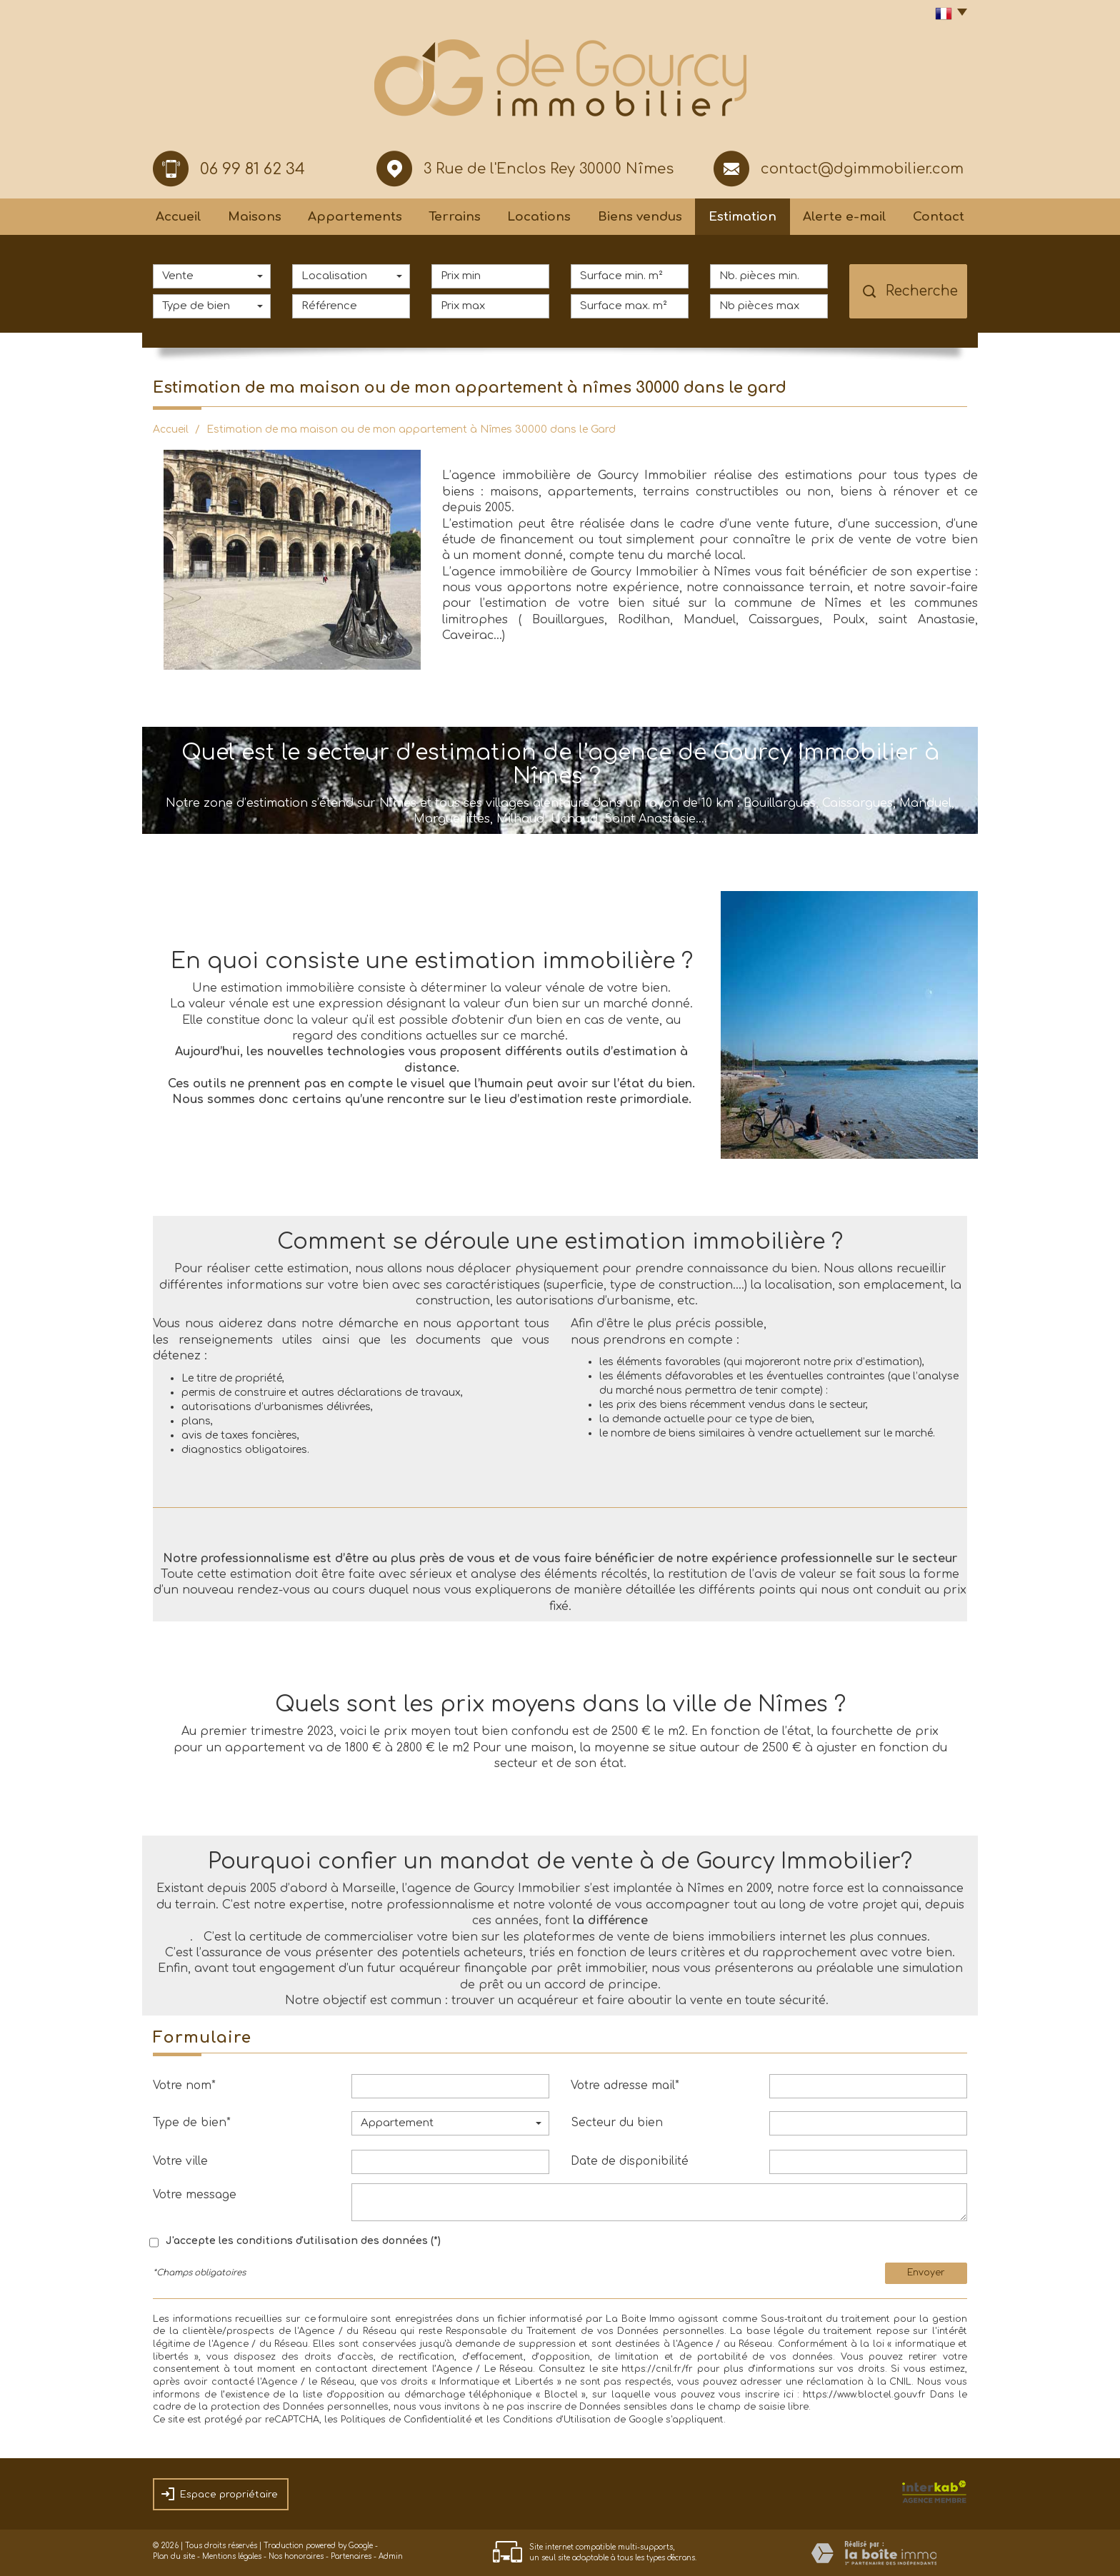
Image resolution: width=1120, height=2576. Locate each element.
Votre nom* (184, 2085)
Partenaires (351, 2556)
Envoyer (926, 2273)
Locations (539, 216)
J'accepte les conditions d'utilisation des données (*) (303, 2240)
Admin (391, 2556)
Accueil (178, 216)
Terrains (455, 216)
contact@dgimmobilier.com (862, 169)
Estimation (742, 216)
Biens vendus (640, 216)
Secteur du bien (617, 2122)
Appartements (355, 216)
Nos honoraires (296, 2556)
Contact (938, 216)
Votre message (194, 2194)
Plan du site (174, 2556)
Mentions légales (231, 2556)
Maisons (254, 216)
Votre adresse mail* (625, 2085)
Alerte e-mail (844, 216)
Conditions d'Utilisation (557, 2420)
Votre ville (180, 2161)
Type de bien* (192, 2122)
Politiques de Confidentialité (406, 2420)
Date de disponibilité (630, 2161)
